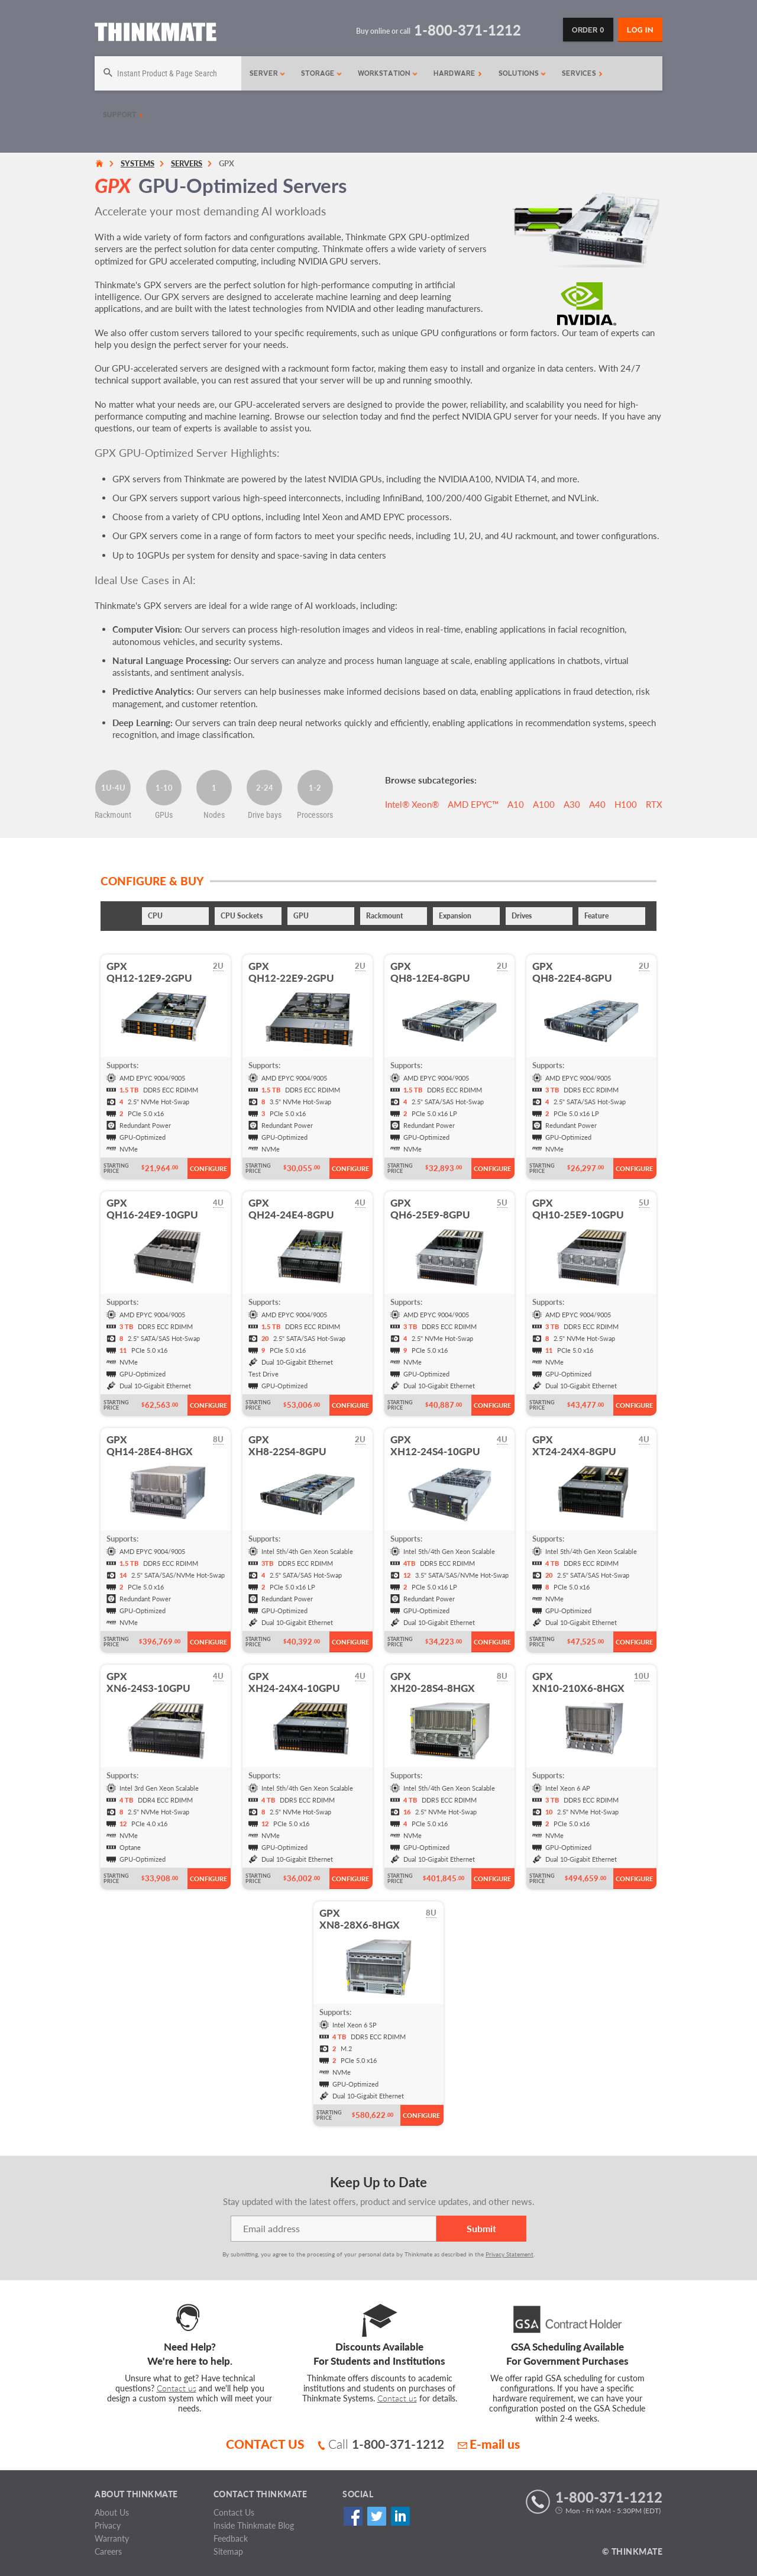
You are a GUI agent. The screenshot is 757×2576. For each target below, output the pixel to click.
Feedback (230, 2538)
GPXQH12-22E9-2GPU (291, 972)
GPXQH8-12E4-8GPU (430, 972)
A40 (597, 804)
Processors (315, 815)
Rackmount (113, 815)
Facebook (352, 2516)
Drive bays (265, 815)
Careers (108, 2551)
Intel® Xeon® (412, 804)
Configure (208, 1168)
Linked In (400, 2516)
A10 (515, 804)
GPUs (164, 815)
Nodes (214, 815)
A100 (544, 804)
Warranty (112, 2538)
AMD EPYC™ (473, 804)
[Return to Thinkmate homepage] (155, 34)
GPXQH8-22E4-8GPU (572, 972)
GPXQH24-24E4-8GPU (291, 1209)
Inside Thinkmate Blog (253, 2525)
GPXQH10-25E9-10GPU (578, 1209)
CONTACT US (265, 2443)
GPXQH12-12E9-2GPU (149, 972)
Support (123, 114)
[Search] (168, 73)
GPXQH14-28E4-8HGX (149, 1445)
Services (582, 73)
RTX (654, 804)
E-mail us (489, 2443)
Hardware (458, 73)
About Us (112, 2512)
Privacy (108, 2525)
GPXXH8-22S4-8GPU (287, 1445)
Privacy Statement (509, 2254)
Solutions (522, 73)
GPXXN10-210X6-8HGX (578, 1682)
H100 (625, 804)
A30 (572, 804)
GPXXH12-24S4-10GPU (435, 1445)
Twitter (376, 2516)
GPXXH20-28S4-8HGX (432, 1682)
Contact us (176, 2388)
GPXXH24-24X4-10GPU (294, 1682)
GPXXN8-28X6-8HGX (359, 1919)
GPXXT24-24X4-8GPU (574, 1445)
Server (268, 73)
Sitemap (228, 2551)
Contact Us (233, 2512)
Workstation (388, 73)
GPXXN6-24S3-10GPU (148, 1682)
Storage (321, 73)
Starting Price (116, 1168)
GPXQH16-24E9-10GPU (152, 1209)
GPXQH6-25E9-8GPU (430, 1209)
